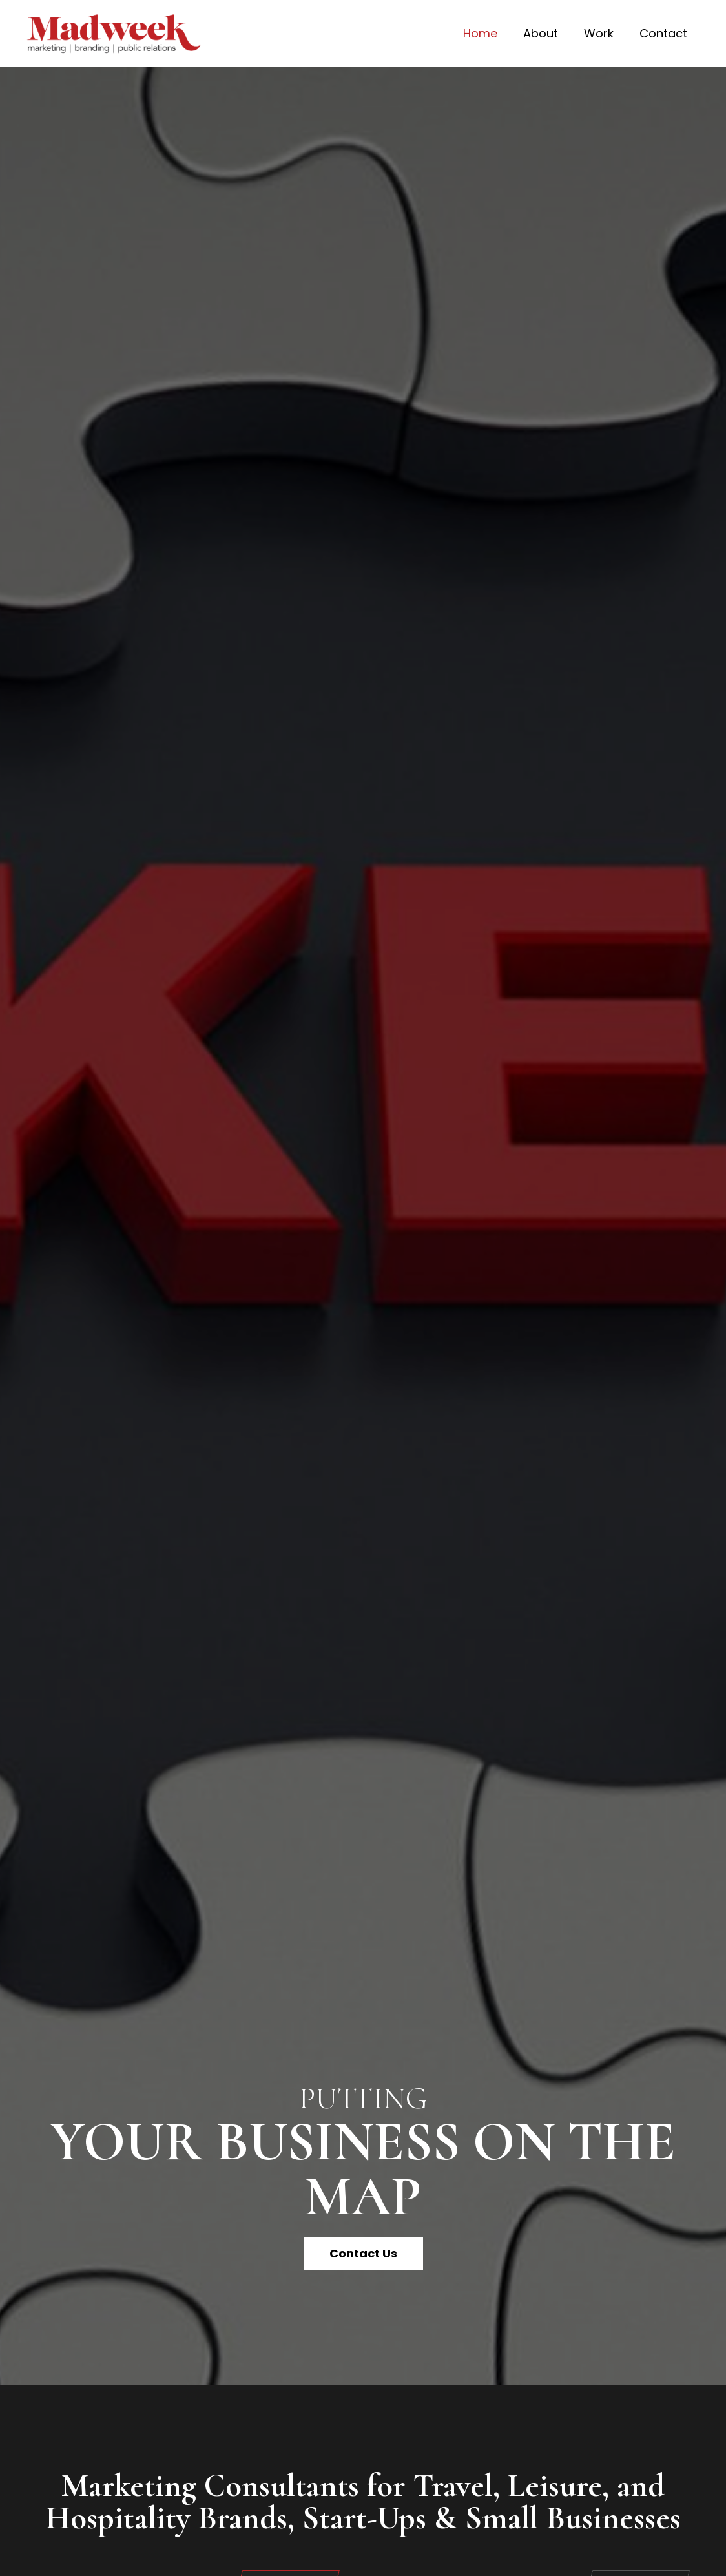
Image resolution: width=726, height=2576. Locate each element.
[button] (363, 2253)
